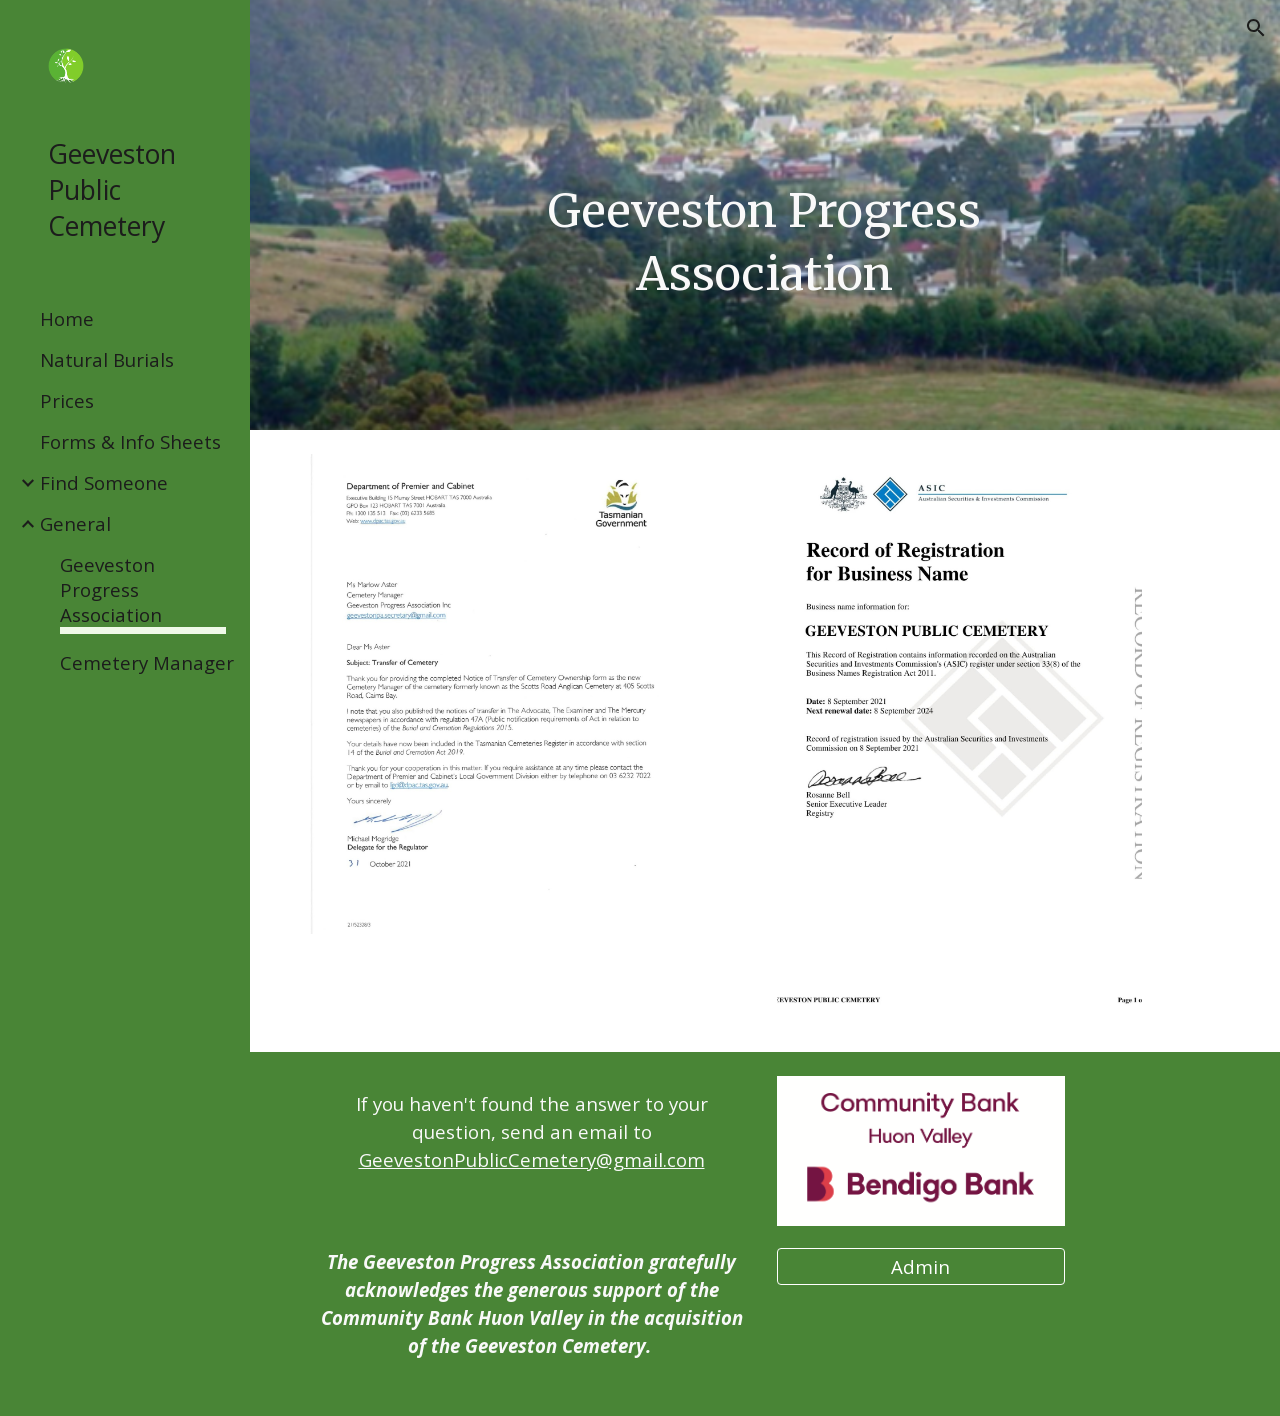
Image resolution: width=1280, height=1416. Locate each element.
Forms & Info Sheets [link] (130, 441)
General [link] (75, 523)
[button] (1256, 28)
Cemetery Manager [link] (147, 662)
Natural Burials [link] (107, 359)
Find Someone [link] (104, 482)
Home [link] (67, 318)
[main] (764, 242)
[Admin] (921, 1266)
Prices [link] (67, 400)
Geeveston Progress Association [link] (111, 589)
